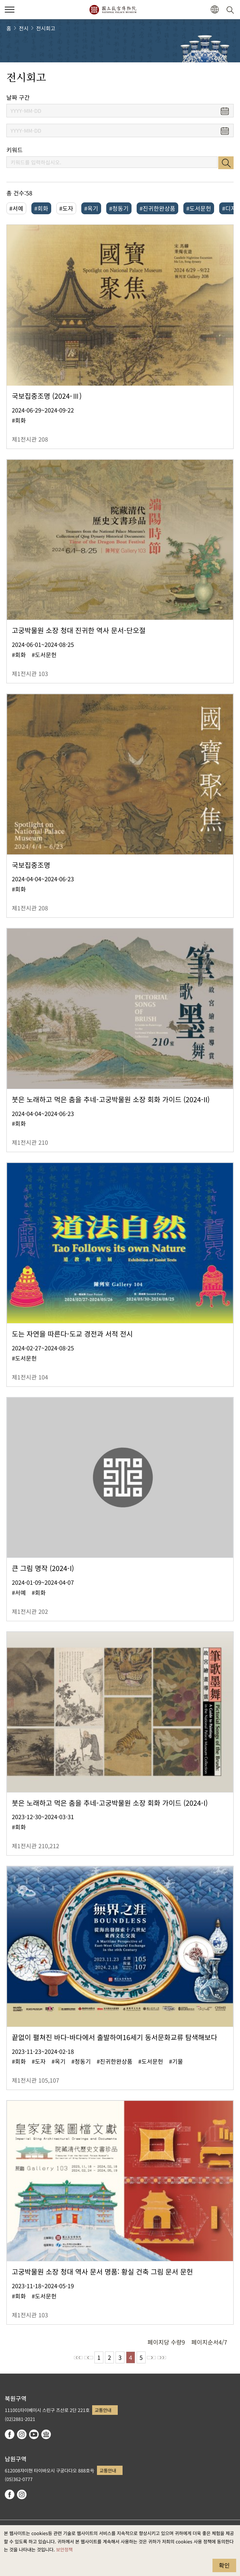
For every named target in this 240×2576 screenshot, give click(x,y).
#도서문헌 (198, 208)
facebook (9, 2434)
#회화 (41, 208)
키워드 (14, 150)
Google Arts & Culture (46, 2434)
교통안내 (103, 2410)
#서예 (16, 208)
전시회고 (45, 28)
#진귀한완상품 (157, 208)
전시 (23, 28)
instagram (22, 2434)
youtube (34, 2434)
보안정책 (64, 2549)
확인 (224, 2565)
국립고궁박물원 (112, 9)
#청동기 (119, 208)
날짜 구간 (18, 97)
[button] (214, 10)
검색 (226, 162)
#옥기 (91, 208)
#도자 (66, 208)
